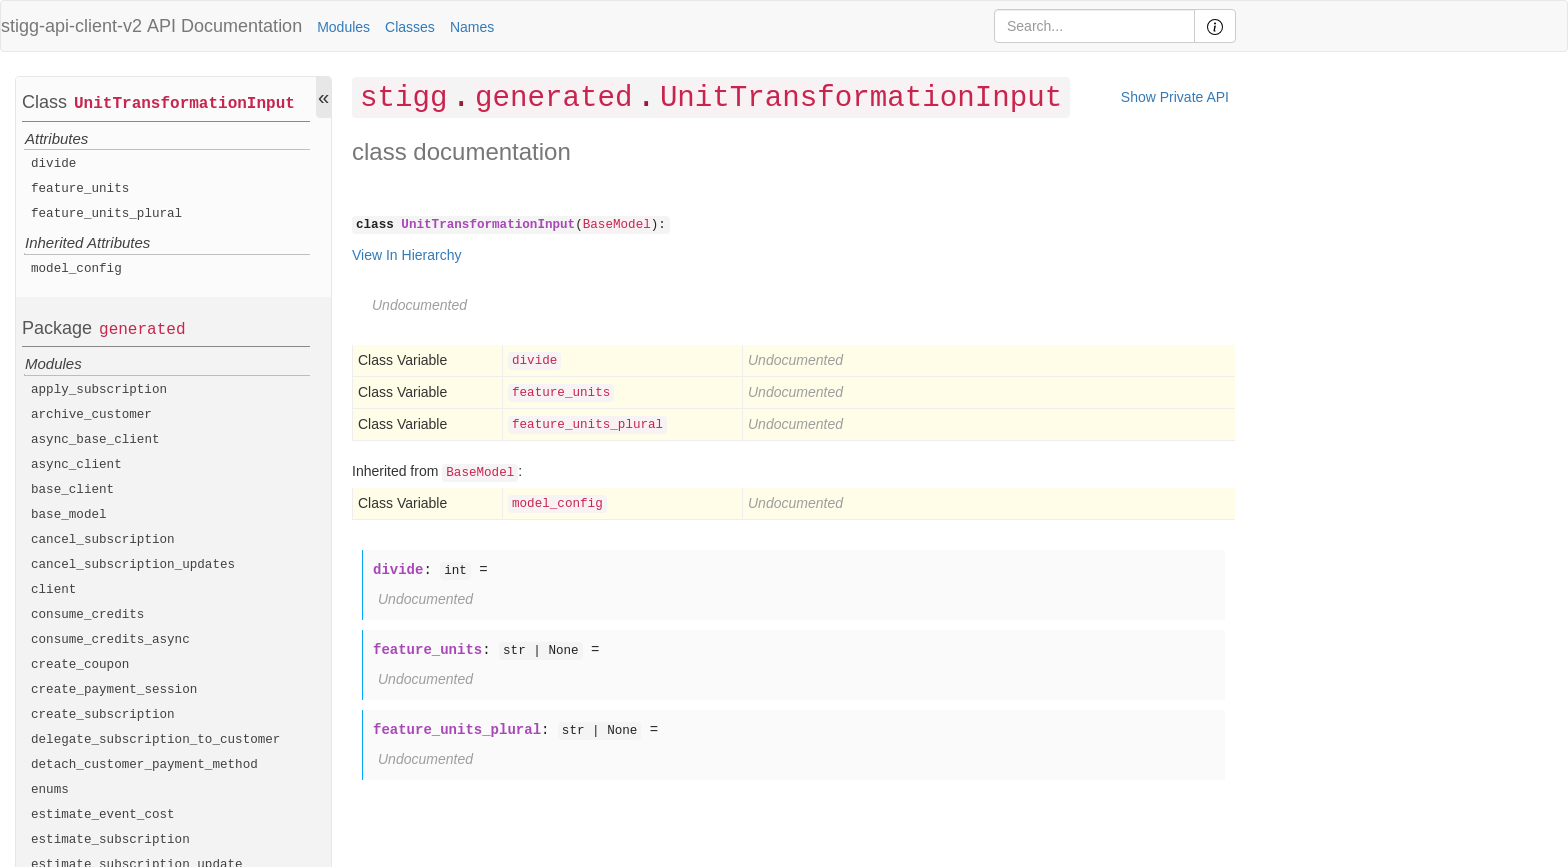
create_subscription (103, 715)
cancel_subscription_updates (133, 565)
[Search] (1094, 26)
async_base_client (95, 440)
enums (50, 790)
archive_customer (91, 415)
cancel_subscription (103, 540)
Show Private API (1175, 97)
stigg (403, 98)
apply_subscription (99, 390)
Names (472, 27)
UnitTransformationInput (184, 104)
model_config (76, 269)
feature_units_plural (106, 214)
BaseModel (617, 225)
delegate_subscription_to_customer (155, 740)
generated (142, 330)
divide (53, 164)
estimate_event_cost (103, 815)
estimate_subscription (110, 840)
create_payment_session (114, 690)
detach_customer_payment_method (144, 765)
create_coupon (80, 665)
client (53, 590)
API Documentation (224, 26)
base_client (72, 490)
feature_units (80, 189)
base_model (69, 515)
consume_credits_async (110, 640)
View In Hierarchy (406, 255)
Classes (410, 27)
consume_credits (87, 615)
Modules (343, 27)
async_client (76, 465)
